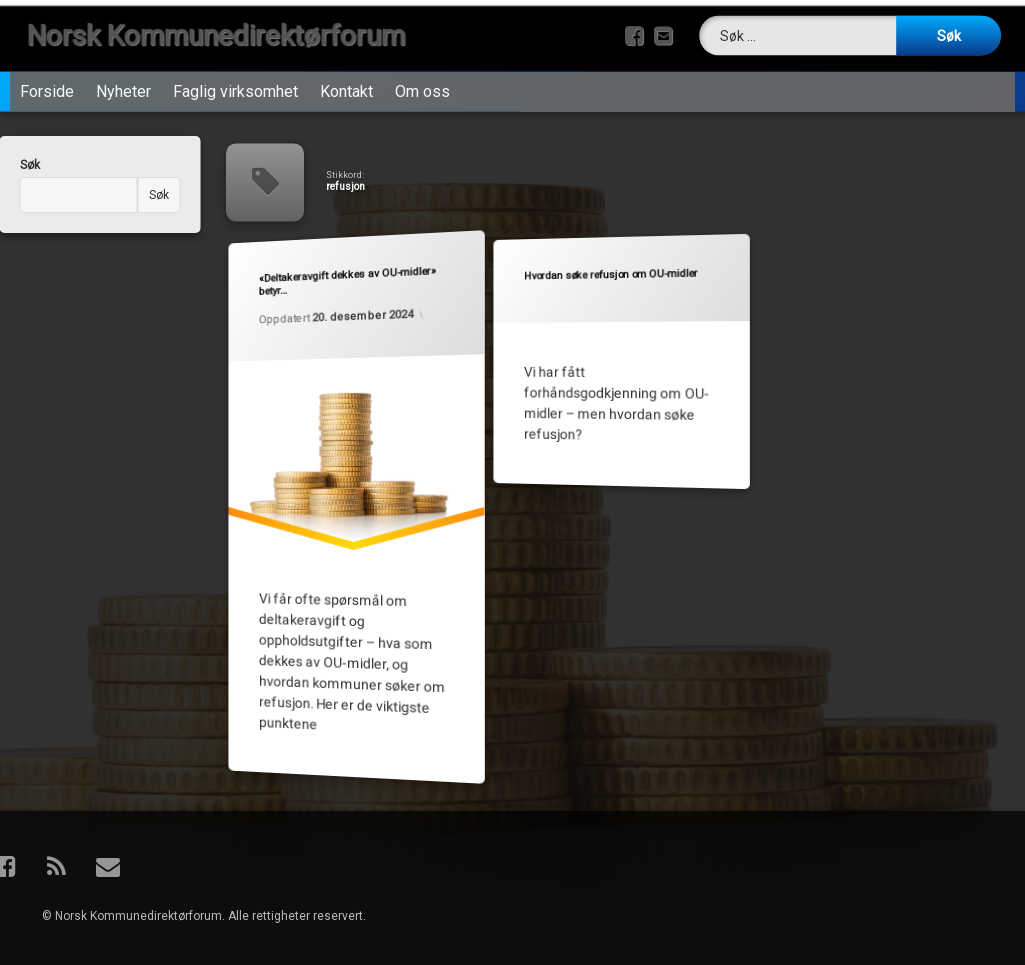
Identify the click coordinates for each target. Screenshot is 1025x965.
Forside (47, 87)
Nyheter (123, 87)
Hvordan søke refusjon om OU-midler (609, 275)
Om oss (422, 87)
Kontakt (346, 87)
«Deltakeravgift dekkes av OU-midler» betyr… (347, 281)
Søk (139, 195)
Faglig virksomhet (235, 87)
